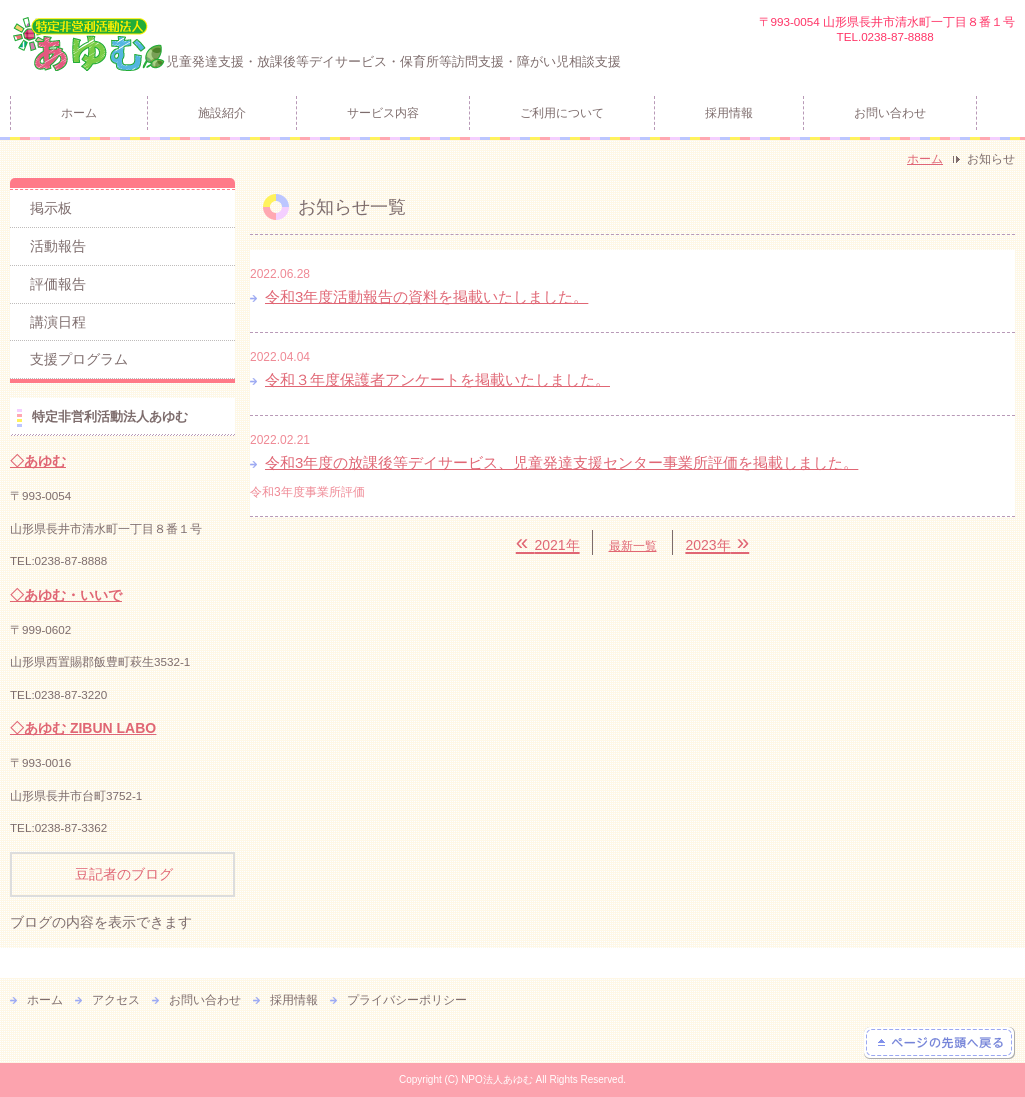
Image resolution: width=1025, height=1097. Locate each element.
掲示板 (51, 208)
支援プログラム (79, 359)
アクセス (116, 1000)
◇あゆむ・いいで (66, 595)
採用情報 (729, 113)
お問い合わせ (890, 113)
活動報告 (58, 246)
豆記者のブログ (123, 874)
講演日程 (58, 322)
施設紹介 (222, 113)
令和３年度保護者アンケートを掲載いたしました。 (437, 379)
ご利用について (562, 113)
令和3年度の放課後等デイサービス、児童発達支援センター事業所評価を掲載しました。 (561, 462)
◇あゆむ (38, 461)
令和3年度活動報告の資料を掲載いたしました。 (426, 296)
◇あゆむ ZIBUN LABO (83, 728)
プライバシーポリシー (407, 1000)
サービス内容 (383, 113)
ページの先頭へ (939, 1043)
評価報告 (58, 284)
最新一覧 (633, 546)
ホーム (79, 113)
